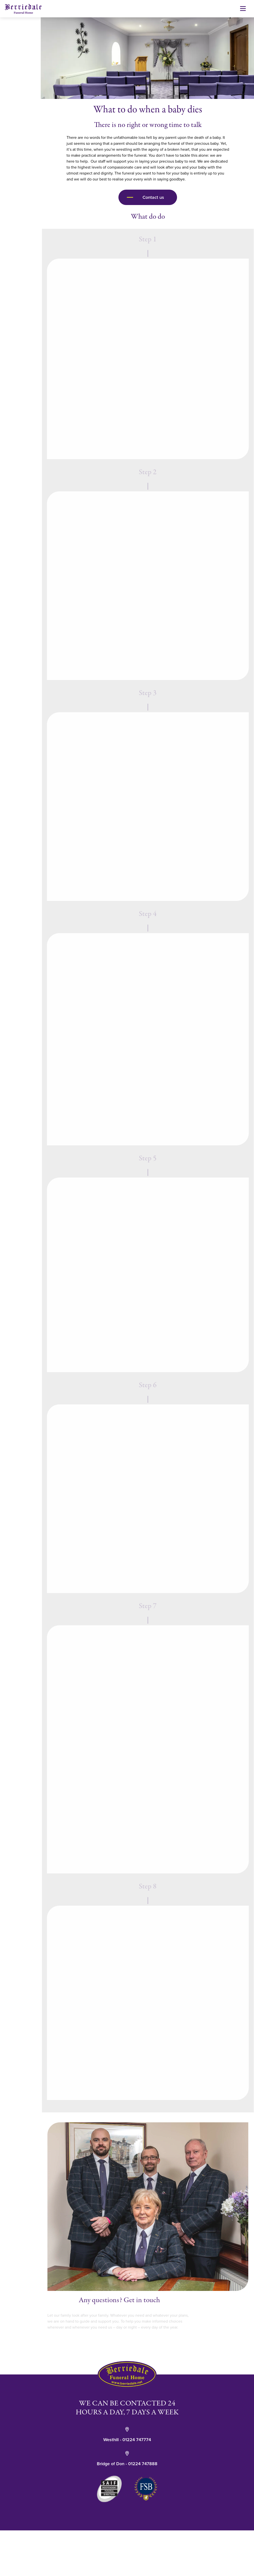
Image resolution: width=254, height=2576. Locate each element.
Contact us (153, 197)
